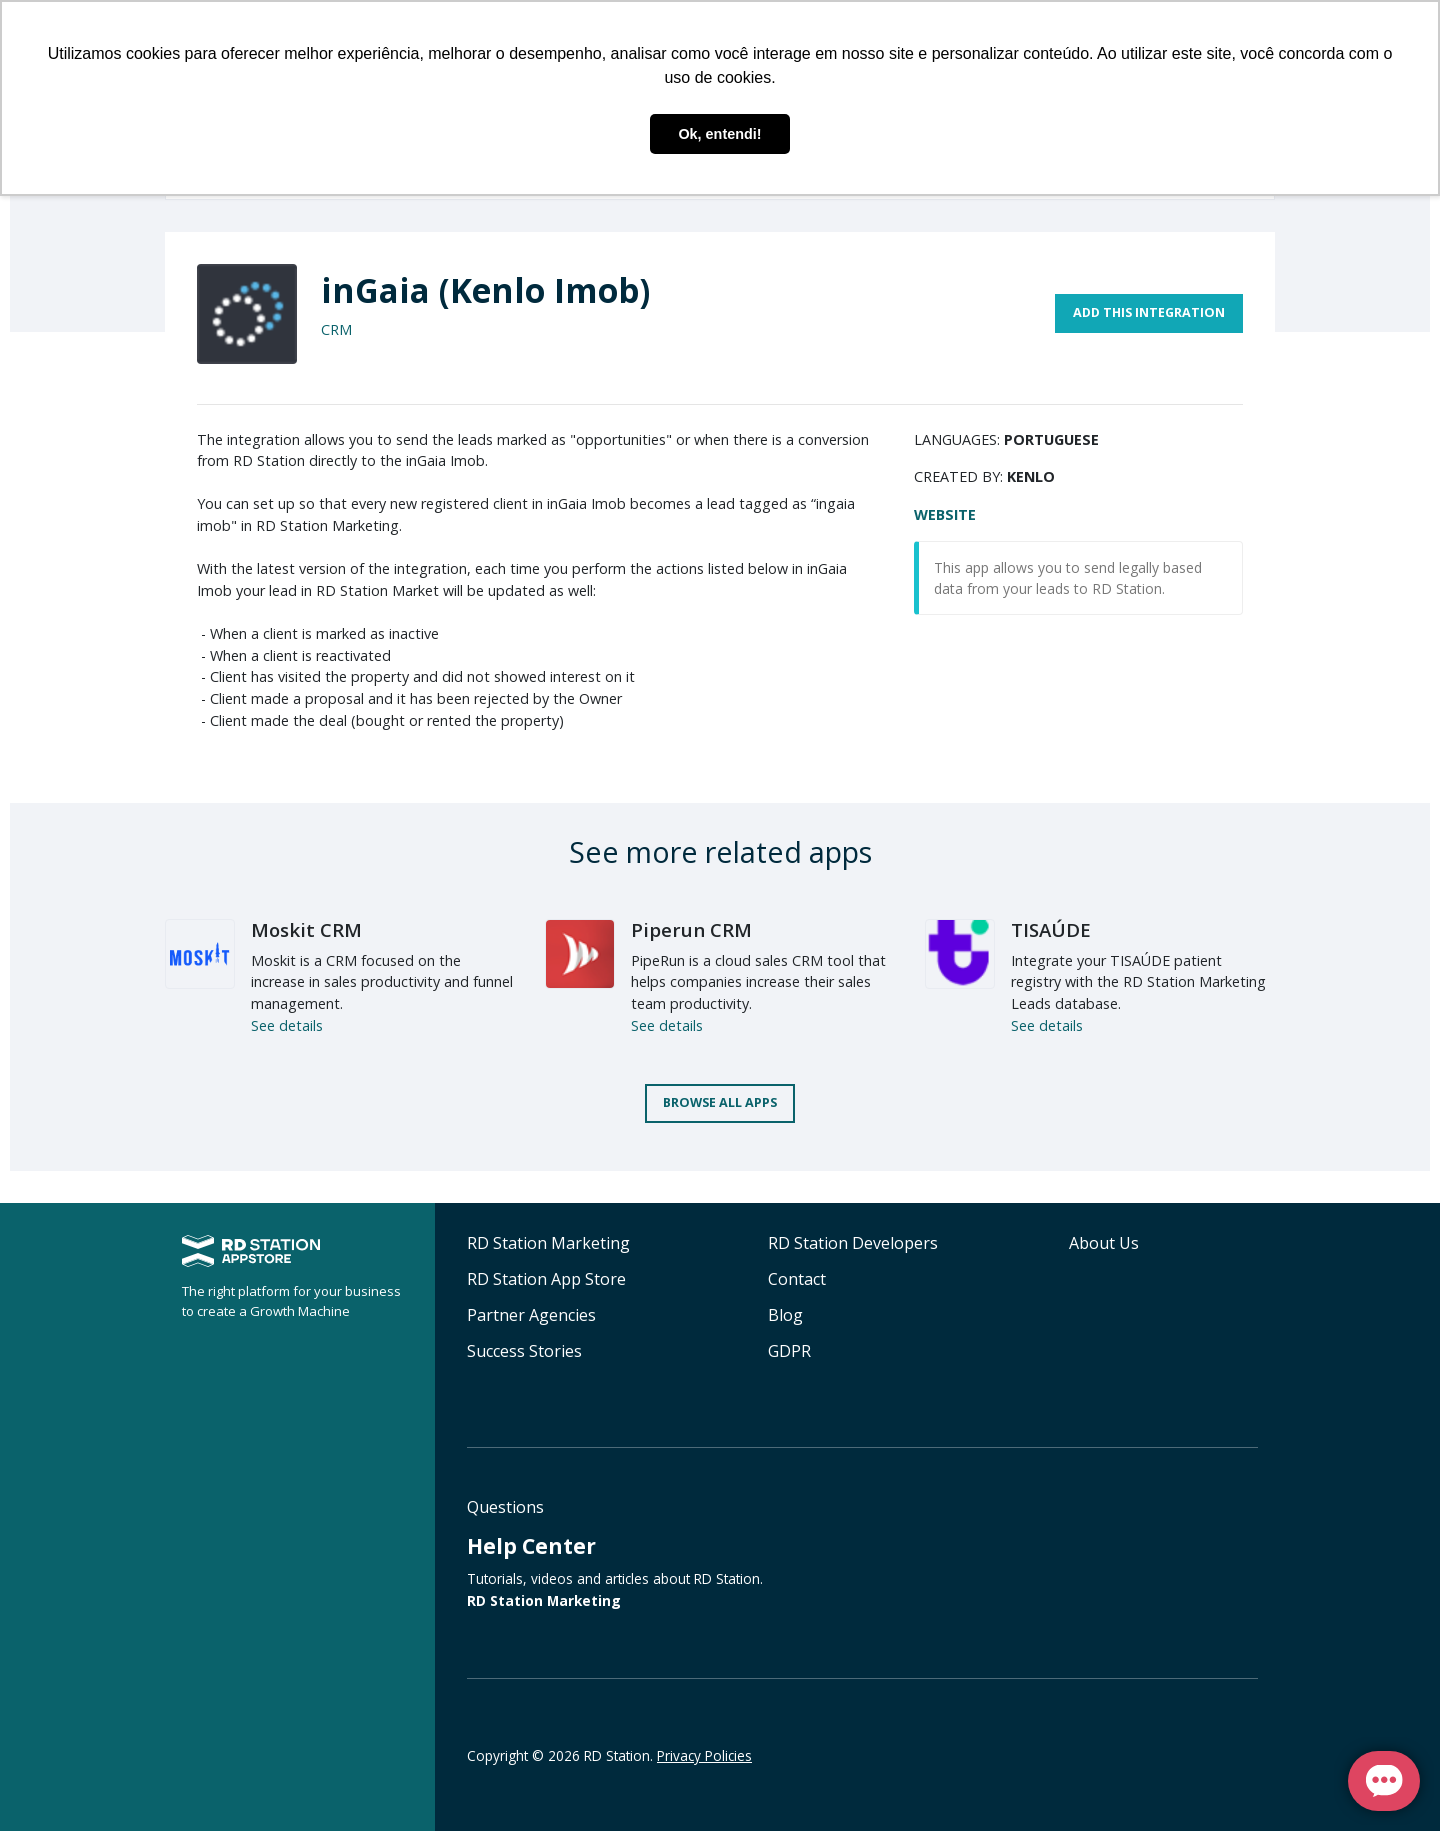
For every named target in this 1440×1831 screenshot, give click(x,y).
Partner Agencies (531, 1315)
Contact (797, 1279)
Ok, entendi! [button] (719, 134)
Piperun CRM (691, 929)
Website (945, 514)
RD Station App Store (546, 1279)
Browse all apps (720, 1102)
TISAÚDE (1051, 929)
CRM (336, 329)
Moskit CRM (306, 929)
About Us (1104, 1243)
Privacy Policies (704, 1755)
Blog (785, 1315)
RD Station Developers (853, 1243)
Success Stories (524, 1351)
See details (287, 1025)
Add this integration (1149, 312)
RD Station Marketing (548, 1243)
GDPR (789, 1351)
